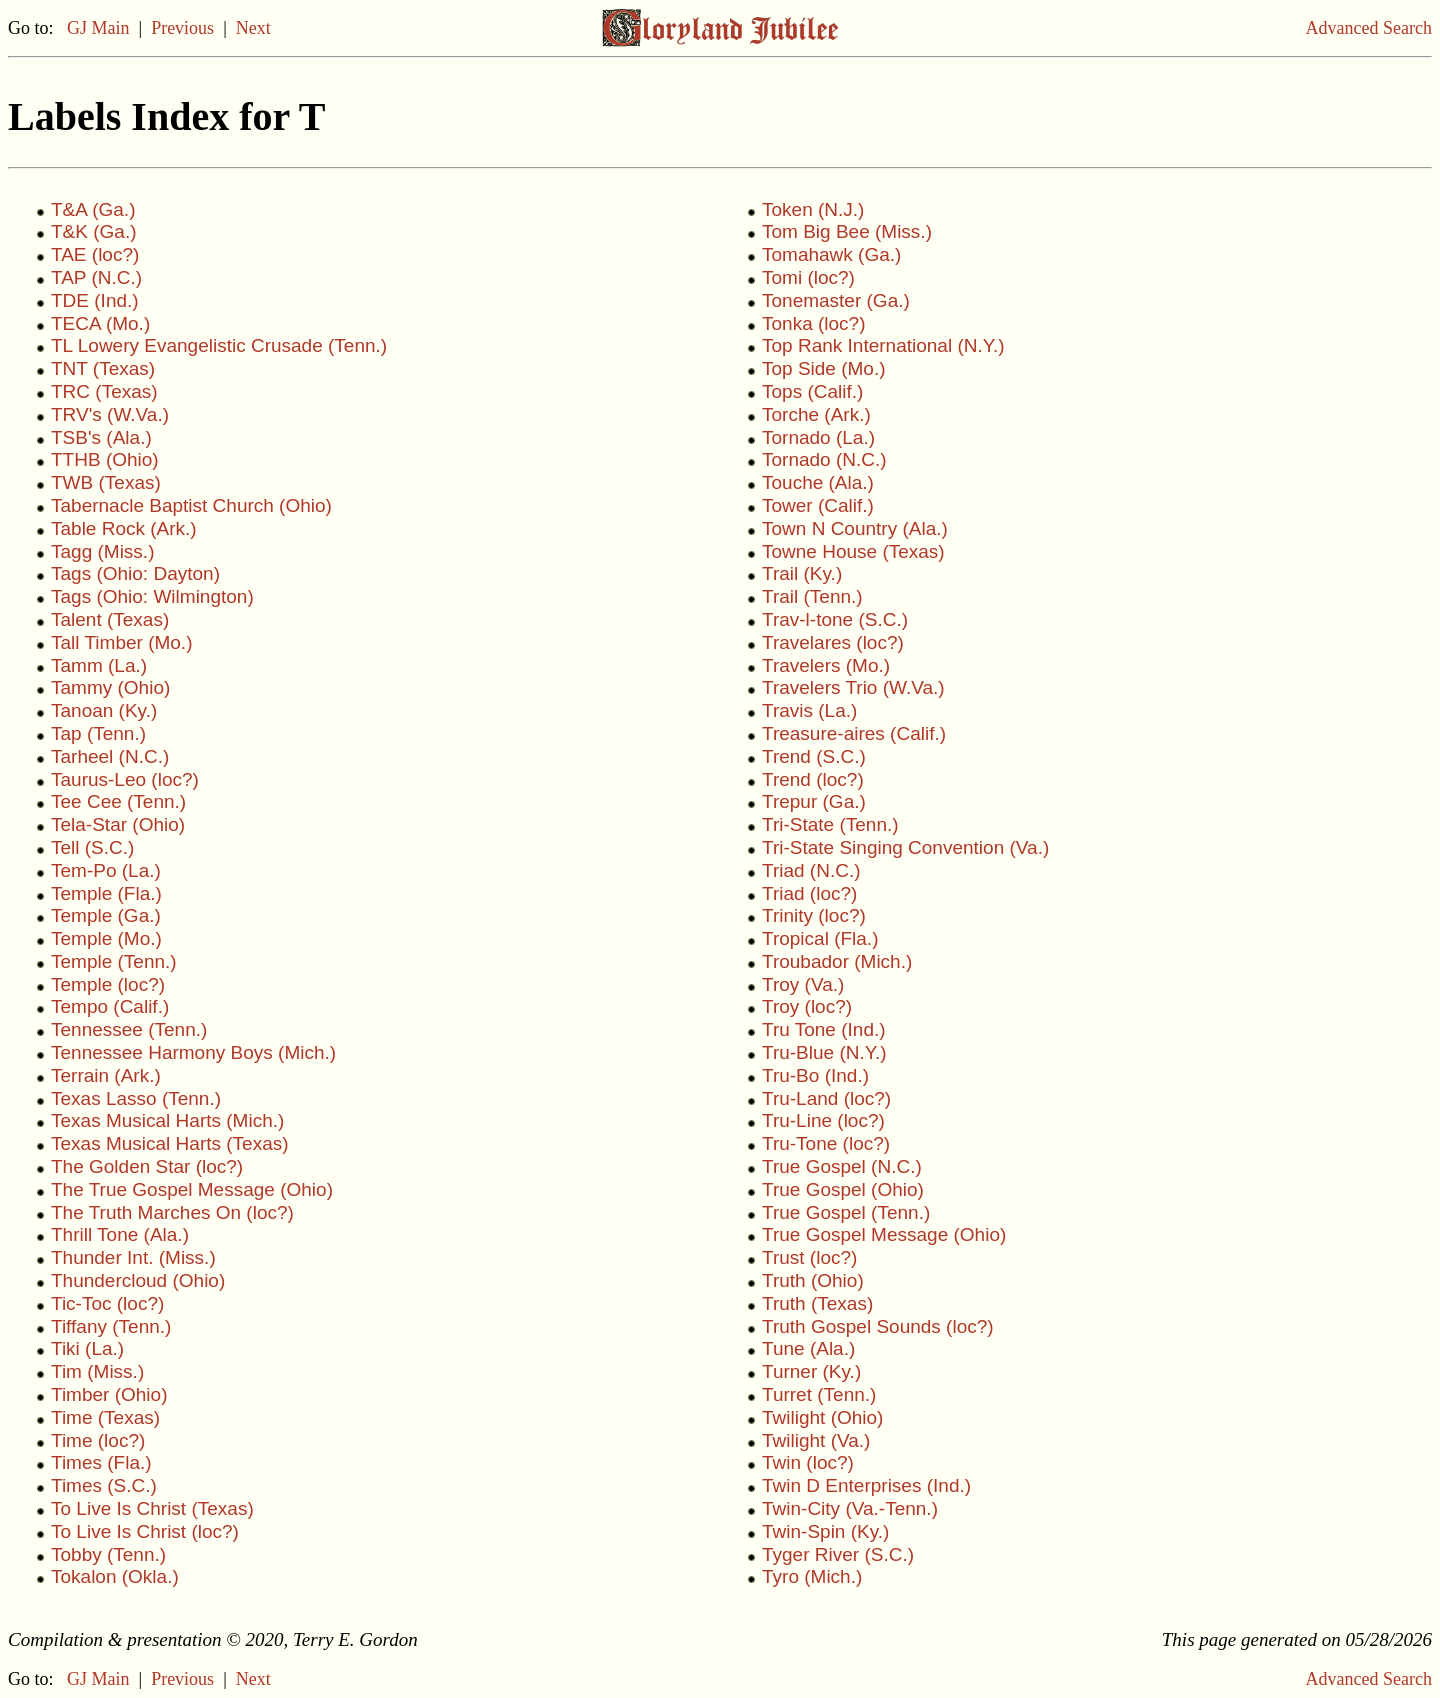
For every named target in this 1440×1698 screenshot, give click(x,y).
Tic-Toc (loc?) (107, 1303)
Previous (182, 28)
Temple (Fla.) (106, 893)
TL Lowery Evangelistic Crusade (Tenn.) (219, 345)
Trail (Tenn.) (812, 596)
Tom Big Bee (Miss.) (847, 231)
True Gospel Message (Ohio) (884, 1234)
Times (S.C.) (104, 1485)
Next (253, 28)
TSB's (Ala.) (101, 437)
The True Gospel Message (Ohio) (192, 1189)
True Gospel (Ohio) (843, 1189)
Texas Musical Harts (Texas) (170, 1143)
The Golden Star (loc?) (147, 1166)
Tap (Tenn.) (98, 733)
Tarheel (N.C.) (110, 756)
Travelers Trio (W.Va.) (853, 687)
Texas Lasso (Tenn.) (136, 1098)
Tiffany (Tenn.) (111, 1326)
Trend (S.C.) (814, 756)
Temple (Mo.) (106, 938)
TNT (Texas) (103, 368)
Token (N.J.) (813, 209)
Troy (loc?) (807, 1006)
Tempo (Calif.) (110, 1006)
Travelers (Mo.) (826, 665)
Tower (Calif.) (818, 505)
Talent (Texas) (110, 619)
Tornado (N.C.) (824, 459)
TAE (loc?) (95, 254)
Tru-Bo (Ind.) (815, 1075)
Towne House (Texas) (853, 551)
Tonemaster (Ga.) (836, 300)
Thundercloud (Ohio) (138, 1280)
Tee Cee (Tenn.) (118, 801)
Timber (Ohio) (109, 1394)
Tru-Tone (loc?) (826, 1143)
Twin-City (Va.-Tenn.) (850, 1508)
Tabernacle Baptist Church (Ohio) (191, 505)
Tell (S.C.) (92, 847)
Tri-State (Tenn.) (830, 824)
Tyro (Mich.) (812, 1576)
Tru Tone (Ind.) (824, 1029)
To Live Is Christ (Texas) (152, 1508)
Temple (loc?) (108, 984)
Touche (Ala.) (818, 482)
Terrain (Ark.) (106, 1075)
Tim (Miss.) (97, 1371)
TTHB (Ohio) (105, 459)
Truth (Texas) (817, 1303)
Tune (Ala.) (808, 1348)
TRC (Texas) (104, 391)
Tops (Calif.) (812, 391)
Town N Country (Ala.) (855, 528)
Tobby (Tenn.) (108, 1554)
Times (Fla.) (101, 1462)
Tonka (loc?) (814, 323)
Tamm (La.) (99, 665)
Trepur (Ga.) (814, 801)
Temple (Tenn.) (114, 961)
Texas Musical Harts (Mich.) (167, 1120)
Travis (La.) (809, 710)
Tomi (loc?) (808, 277)
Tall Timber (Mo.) (121, 642)
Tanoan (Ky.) (104, 710)
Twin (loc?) (808, 1462)
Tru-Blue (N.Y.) (824, 1052)
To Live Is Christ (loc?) (145, 1531)
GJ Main (98, 28)
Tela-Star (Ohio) (118, 824)
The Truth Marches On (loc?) (172, 1212)
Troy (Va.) (803, 984)
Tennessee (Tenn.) (129, 1029)
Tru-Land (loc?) (826, 1098)
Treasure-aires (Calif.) (854, 733)
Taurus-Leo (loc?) (125, 779)
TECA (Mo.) (100, 323)
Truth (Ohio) (813, 1280)
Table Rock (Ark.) (124, 528)
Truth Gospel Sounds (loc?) (878, 1326)
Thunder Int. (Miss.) (133, 1257)
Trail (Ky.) (802, 573)
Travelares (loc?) (833, 642)
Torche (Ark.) (816, 414)
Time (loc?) (98, 1440)
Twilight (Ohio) (822, 1417)
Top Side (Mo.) (824, 368)
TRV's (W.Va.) (110, 414)
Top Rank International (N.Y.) (883, 345)
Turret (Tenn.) (819, 1394)
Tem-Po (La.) (106, 870)
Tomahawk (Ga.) (831, 254)
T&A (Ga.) (93, 209)
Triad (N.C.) (811, 870)
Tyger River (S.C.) (838, 1554)
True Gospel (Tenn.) (846, 1212)
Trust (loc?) (809, 1257)
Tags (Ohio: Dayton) (135, 573)
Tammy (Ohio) (110, 687)
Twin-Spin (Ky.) (825, 1531)
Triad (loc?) (809, 893)
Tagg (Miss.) (102, 551)
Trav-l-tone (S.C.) (835, 619)
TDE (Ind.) (95, 300)
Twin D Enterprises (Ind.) (866, 1485)
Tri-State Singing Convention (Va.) (905, 847)
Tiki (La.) (87, 1348)
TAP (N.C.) (96, 277)
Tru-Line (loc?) (823, 1120)
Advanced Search (1369, 28)
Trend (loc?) (813, 779)
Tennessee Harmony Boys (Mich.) (193, 1052)
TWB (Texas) (106, 482)
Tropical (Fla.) (820, 938)
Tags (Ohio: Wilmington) (152, 596)
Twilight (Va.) (816, 1440)
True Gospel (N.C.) (842, 1166)
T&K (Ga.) (94, 231)
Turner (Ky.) (811, 1371)
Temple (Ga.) (106, 915)
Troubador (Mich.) (837, 961)
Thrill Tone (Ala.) (120, 1234)
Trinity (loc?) (814, 915)
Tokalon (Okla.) (115, 1576)
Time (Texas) (105, 1417)
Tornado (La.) (818, 437)
